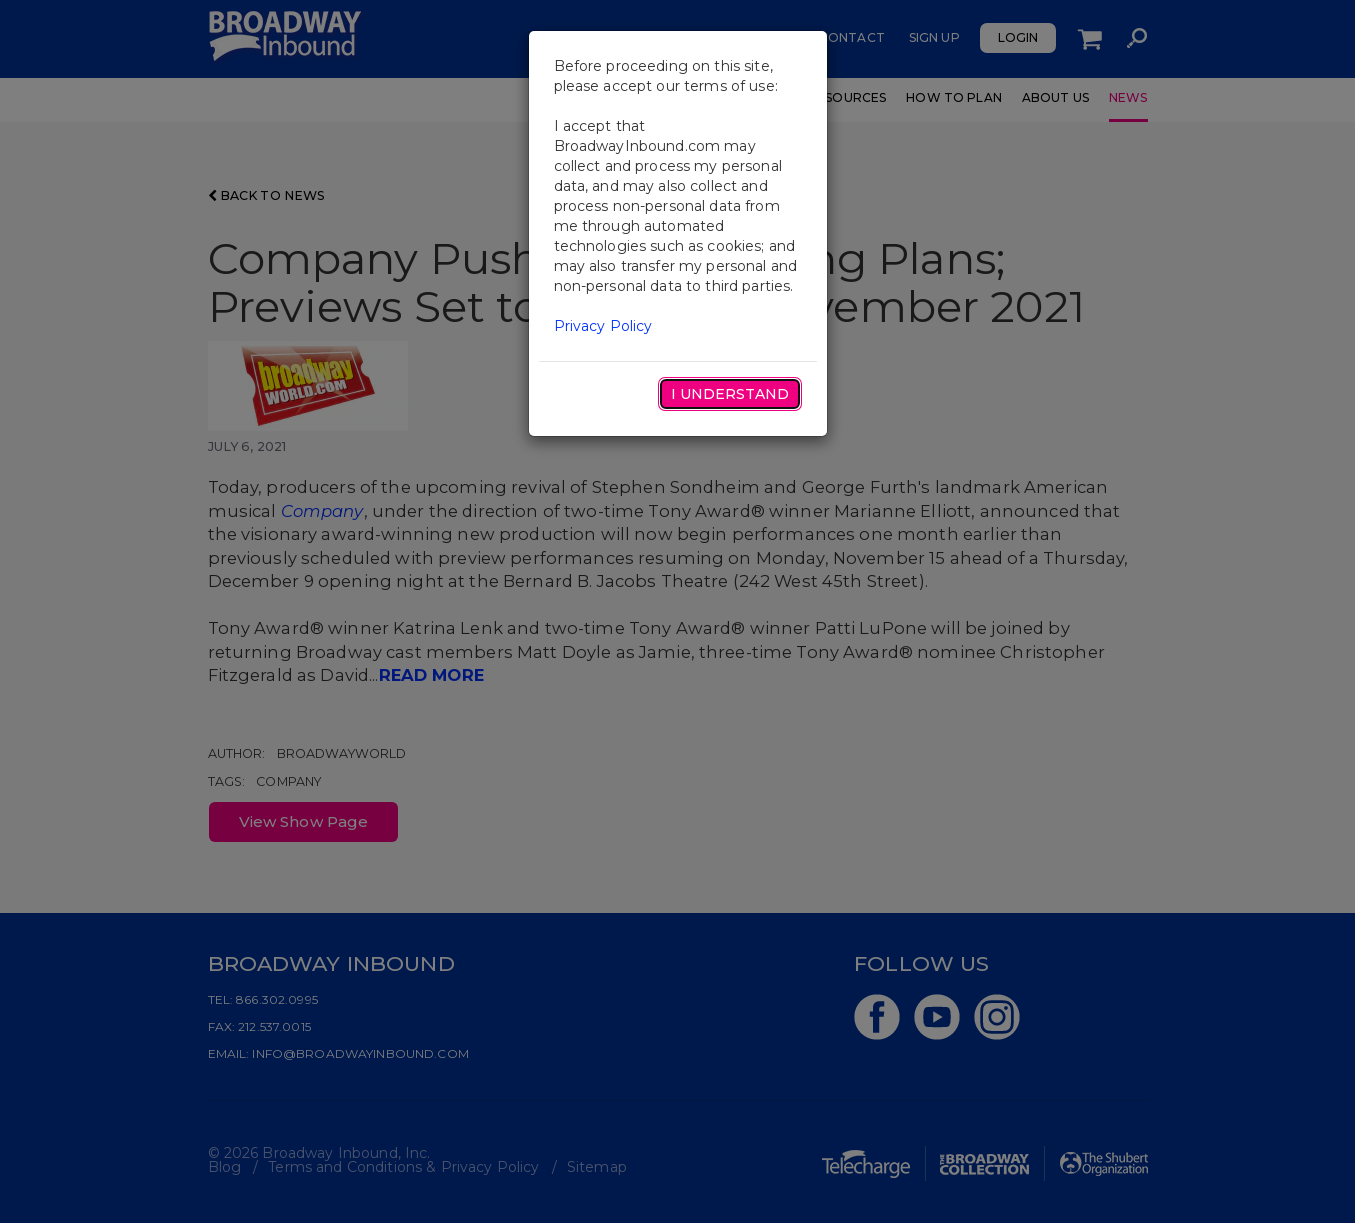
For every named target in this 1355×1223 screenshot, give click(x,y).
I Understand (730, 394)
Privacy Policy (603, 326)
